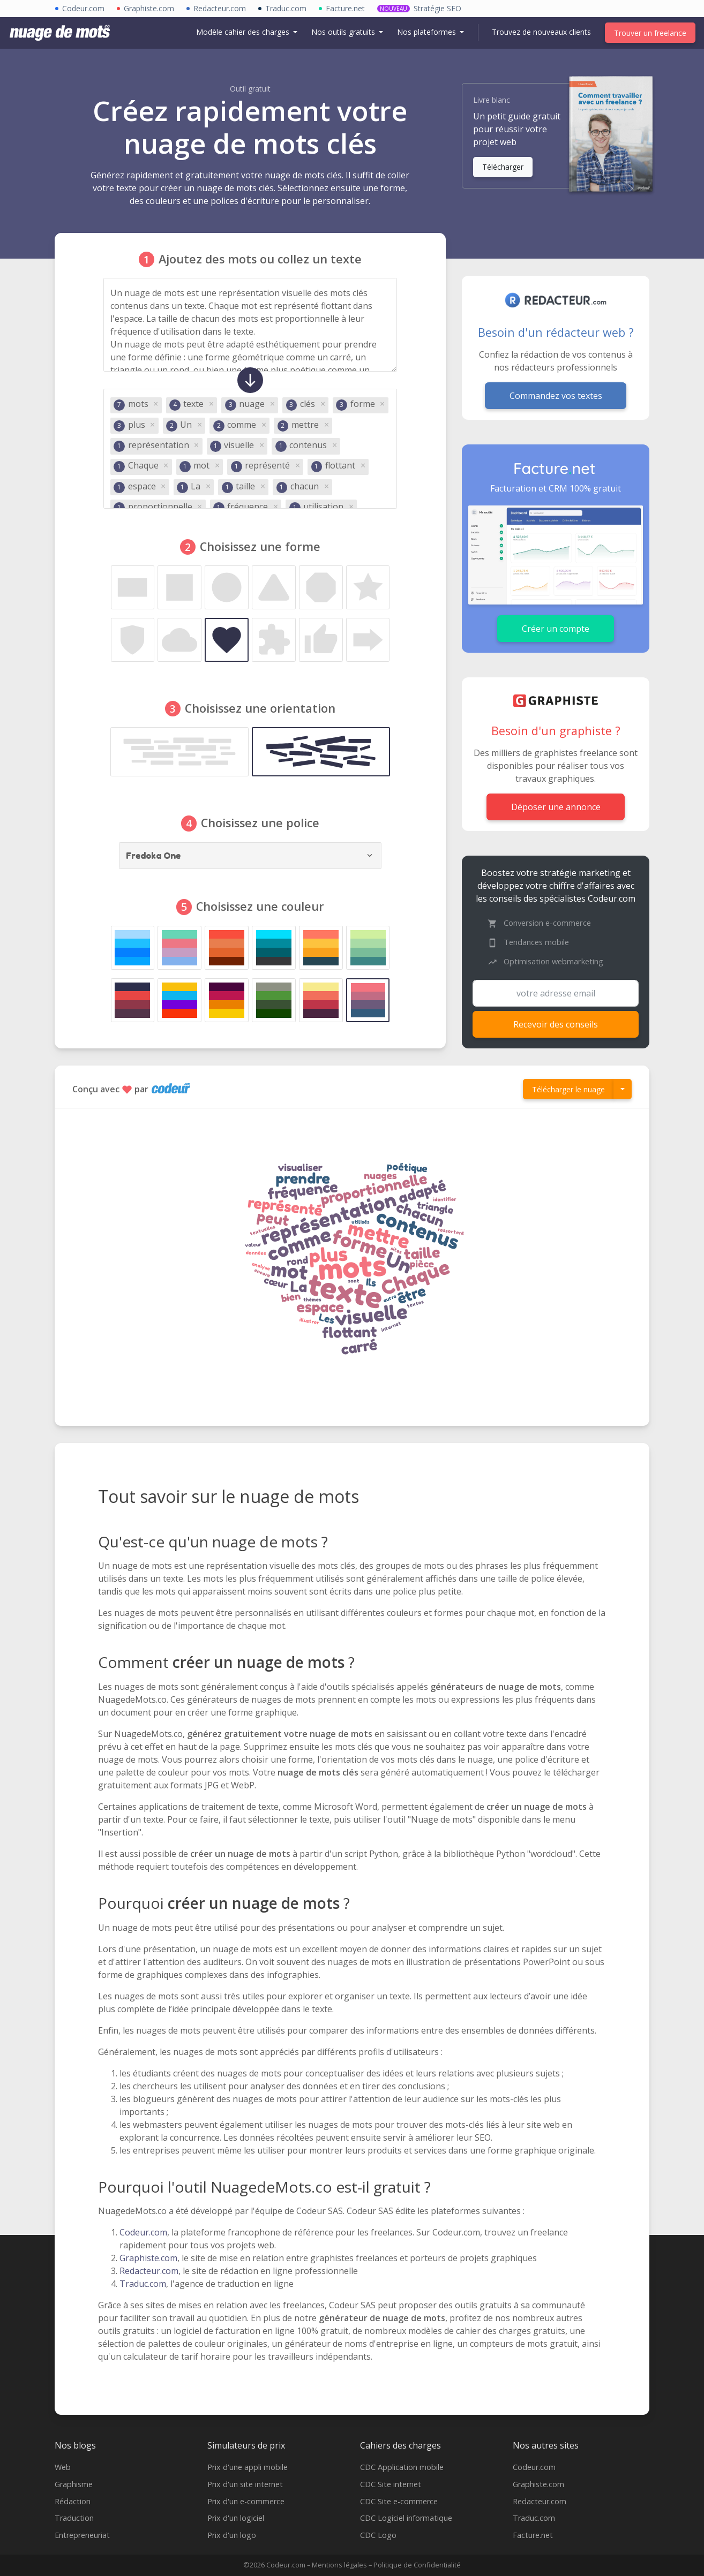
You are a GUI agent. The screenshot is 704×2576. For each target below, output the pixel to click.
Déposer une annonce (556, 807)
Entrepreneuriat (82, 2535)
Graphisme (74, 2484)
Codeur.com (143, 2232)
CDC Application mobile (402, 2467)
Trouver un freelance (650, 33)
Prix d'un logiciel (235, 2518)
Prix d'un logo (231, 2535)
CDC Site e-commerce (399, 2501)
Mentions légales (339, 2565)
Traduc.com (142, 2284)
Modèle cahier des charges (243, 32)
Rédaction (73, 2501)
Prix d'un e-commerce (245, 2501)
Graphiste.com (148, 2258)
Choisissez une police (260, 822)
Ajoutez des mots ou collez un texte (260, 259)
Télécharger (502, 167)
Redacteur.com (148, 2271)
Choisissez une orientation (260, 708)
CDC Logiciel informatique (406, 2518)
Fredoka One (154, 855)
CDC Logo (378, 2535)
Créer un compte (555, 628)
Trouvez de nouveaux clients (541, 32)
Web (63, 2467)
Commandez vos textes (556, 396)
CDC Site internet (390, 2484)
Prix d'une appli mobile (247, 2467)
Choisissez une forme (260, 546)
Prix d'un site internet (245, 2484)
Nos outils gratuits (344, 32)
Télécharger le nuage (568, 1089)
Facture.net (533, 2535)
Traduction (74, 2518)
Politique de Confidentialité (417, 2565)
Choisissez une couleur (260, 906)
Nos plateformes (427, 32)
